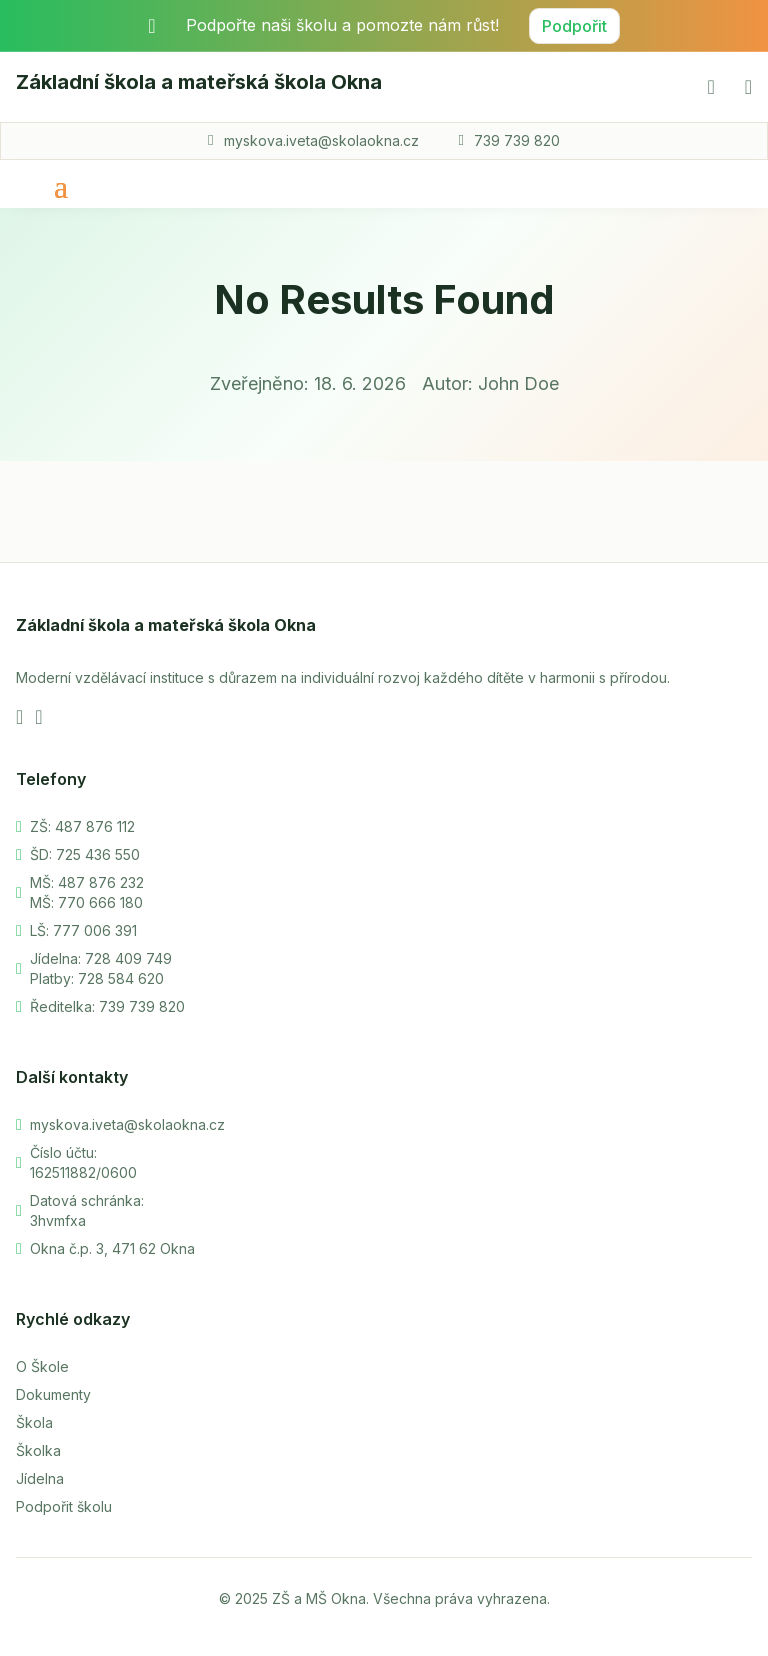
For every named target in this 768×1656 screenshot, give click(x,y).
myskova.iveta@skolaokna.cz (321, 140)
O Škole (42, 1366)
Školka (38, 1450)
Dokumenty (53, 1394)
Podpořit (574, 26)
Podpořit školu (64, 1506)
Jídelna (40, 1478)
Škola (34, 1422)
